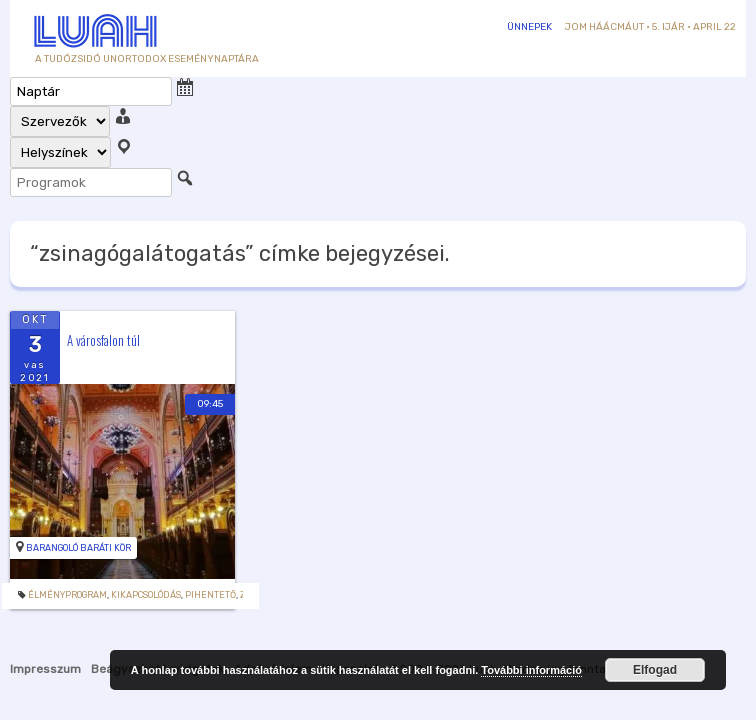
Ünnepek (529, 27)
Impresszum (45, 669)
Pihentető (210, 595)
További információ (531, 670)
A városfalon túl (103, 340)
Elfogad (655, 670)
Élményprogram (67, 595)
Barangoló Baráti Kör (78, 548)
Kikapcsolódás (146, 595)
